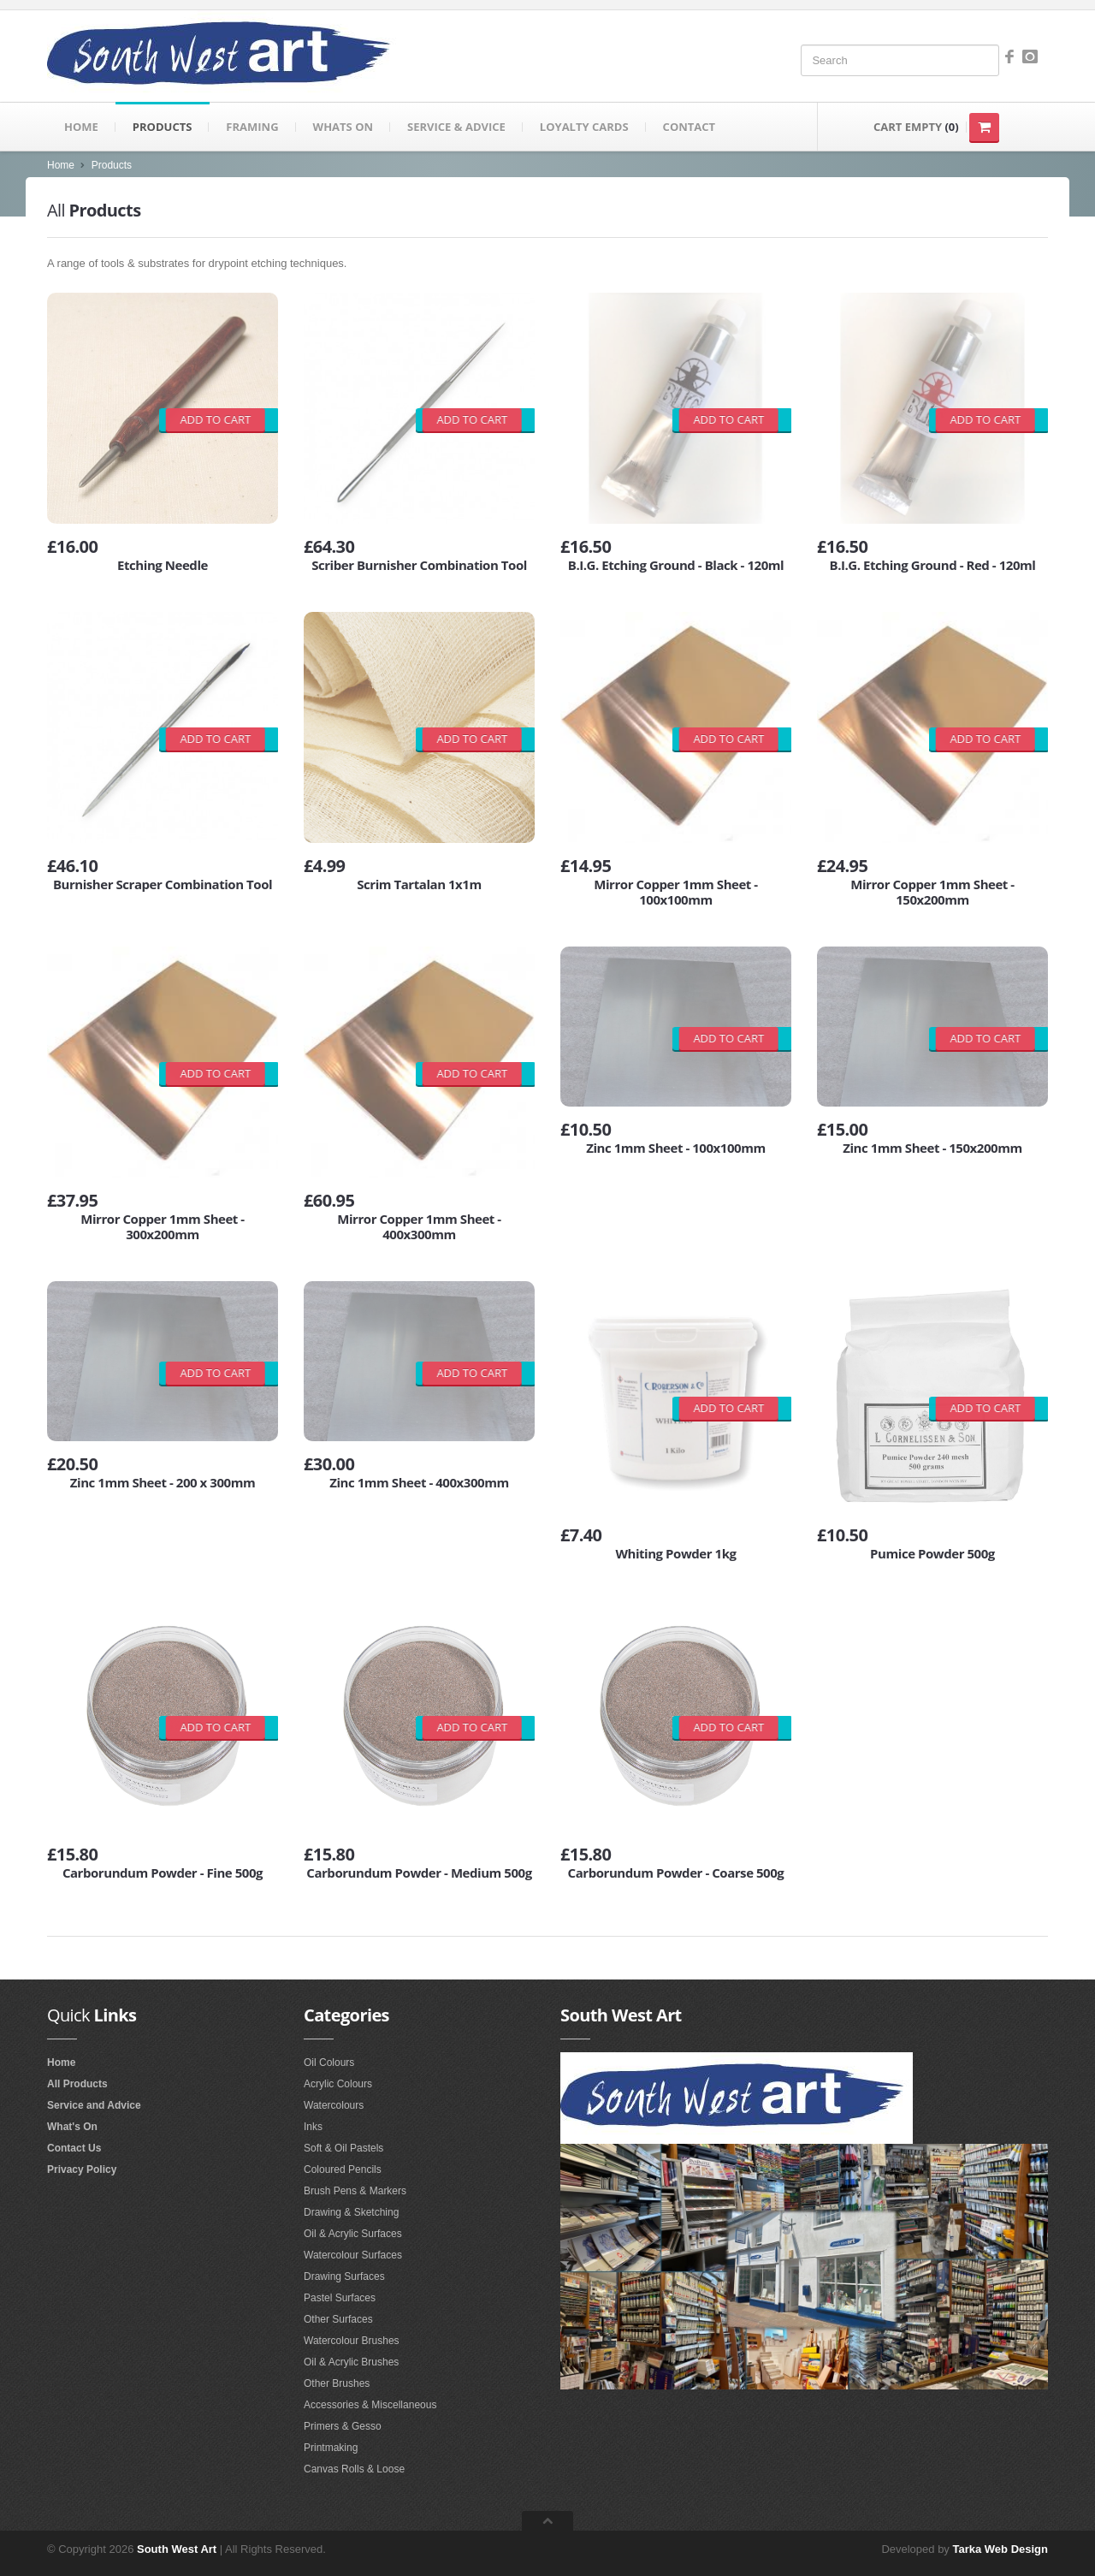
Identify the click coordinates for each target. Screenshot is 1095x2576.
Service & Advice (456, 126)
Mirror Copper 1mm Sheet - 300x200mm (162, 1226)
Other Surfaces (338, 2319)
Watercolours (334, 2105)
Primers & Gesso (343, 2426)
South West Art (176, 2549)
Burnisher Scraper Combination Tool (162, 884)
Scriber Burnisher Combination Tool (419, 564)
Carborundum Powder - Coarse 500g (676, 1872)
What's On (72, 2127)
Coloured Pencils (343, 2169)
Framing (252, 126)
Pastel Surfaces (340, 2298)
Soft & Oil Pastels (343, 2148)
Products (162, 126)
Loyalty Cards (584, 126)
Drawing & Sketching (351, 2212)
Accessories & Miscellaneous (370, 2405)
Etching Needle (162, 564)
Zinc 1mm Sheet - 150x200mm (932, 1147)
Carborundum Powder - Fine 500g (162, 1872)
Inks (313, 2127)
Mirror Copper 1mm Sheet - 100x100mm (676, 891)
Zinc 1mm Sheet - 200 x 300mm (162, 1482)
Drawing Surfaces (344, 2276)
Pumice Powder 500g (932, 1553)
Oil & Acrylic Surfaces (353, 2234)
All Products (77, 2084)
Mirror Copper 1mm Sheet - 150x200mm (932, 891)
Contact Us (74, 2148)
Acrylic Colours (338, 2084)
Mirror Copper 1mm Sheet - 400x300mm (419, 1226)
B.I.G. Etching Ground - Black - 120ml (676, 564)
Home (81, 126)
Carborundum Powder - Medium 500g (418, 1872)
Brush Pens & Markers (355, 2191)
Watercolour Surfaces (353, 2255)
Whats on (343, 126)
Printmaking (331, 2448)
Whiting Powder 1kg (675, 1553)
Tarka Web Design (1001, 2549)
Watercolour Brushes (352, 2341)
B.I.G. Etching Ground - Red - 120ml (933, 564)
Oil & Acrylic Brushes (351, 2362)
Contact (689, 126)
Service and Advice (94, 2105)
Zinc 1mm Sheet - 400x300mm (419, 1482)
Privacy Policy (81, 2169)
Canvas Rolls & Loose (354, 2469)
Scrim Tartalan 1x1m (419, 884)
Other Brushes (337, 2383)
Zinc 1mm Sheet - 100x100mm (676, 1147)
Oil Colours (329, 2063)
